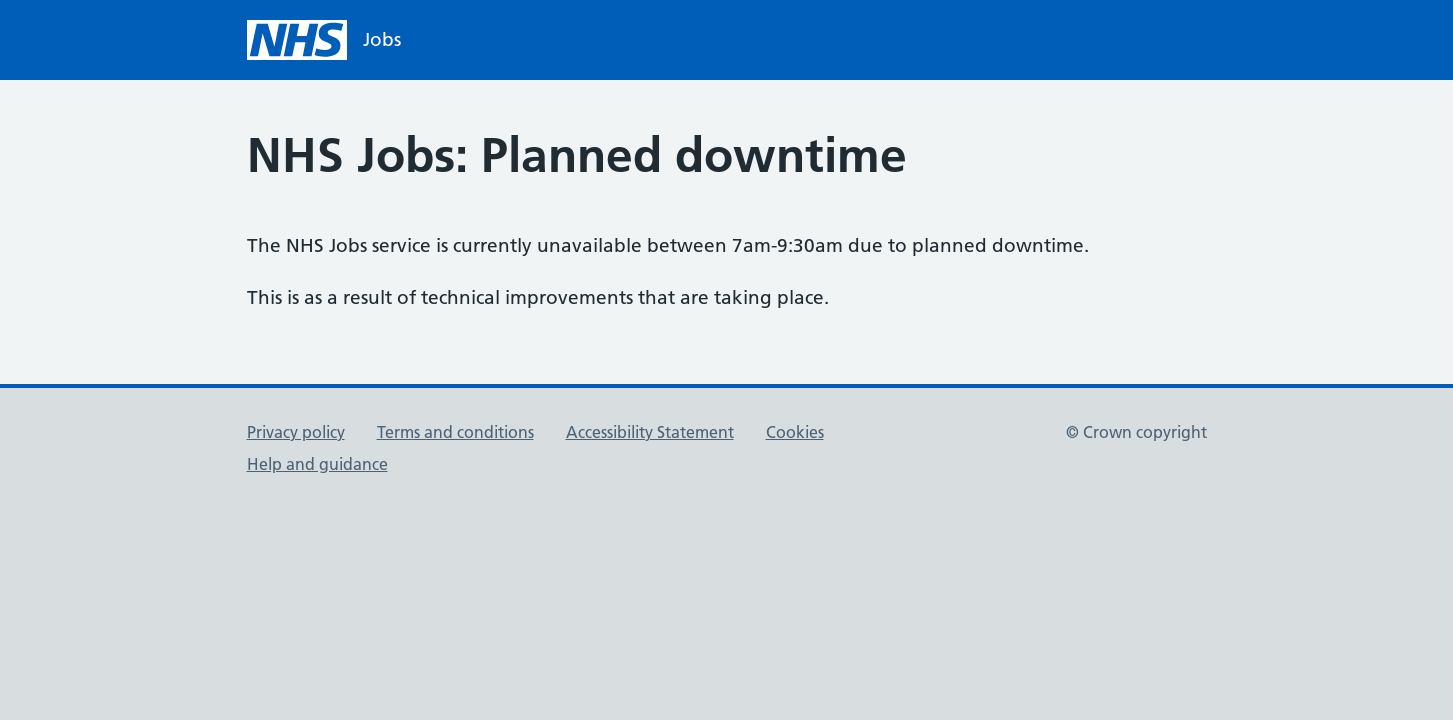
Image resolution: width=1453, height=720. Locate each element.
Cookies (795, 432)
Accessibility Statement (650, 432)
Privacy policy (296, 432)
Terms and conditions (455, 432)
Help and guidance (317, 464)
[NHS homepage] (324, 40)
